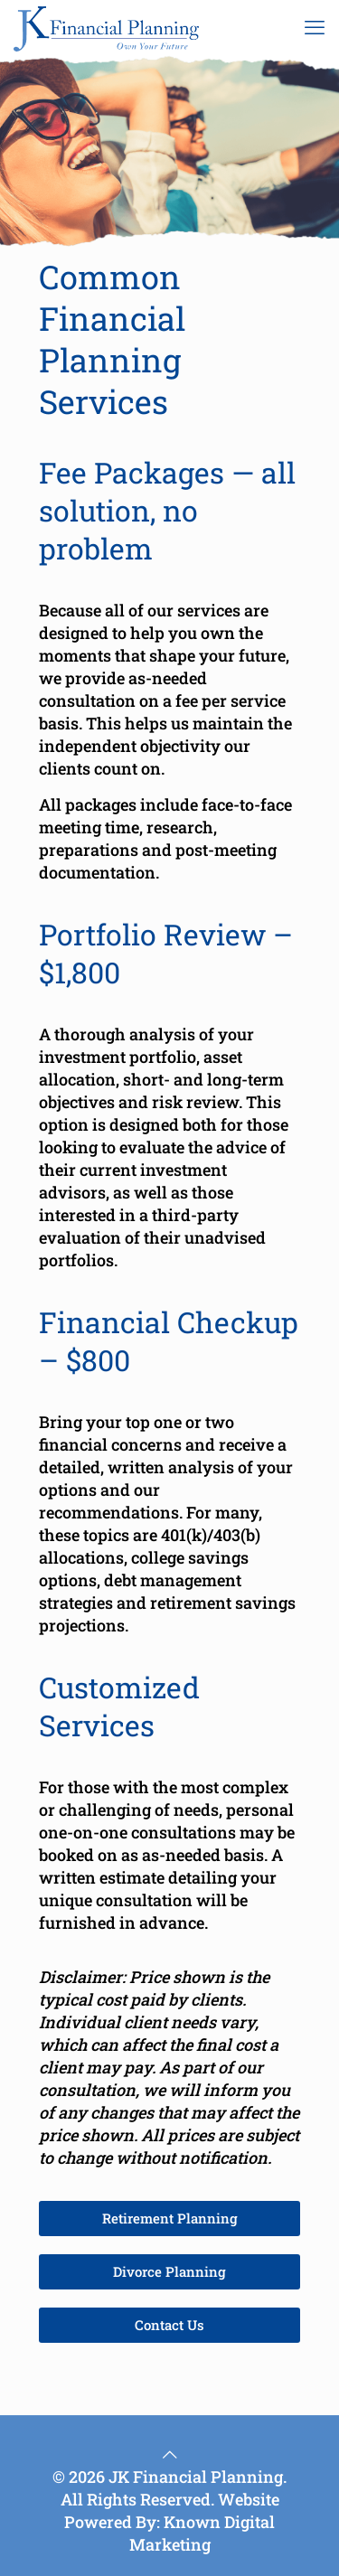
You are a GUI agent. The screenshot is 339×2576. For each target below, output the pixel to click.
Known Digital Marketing (202, 2533)
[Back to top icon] (170, 2454)
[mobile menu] (314, 27)
